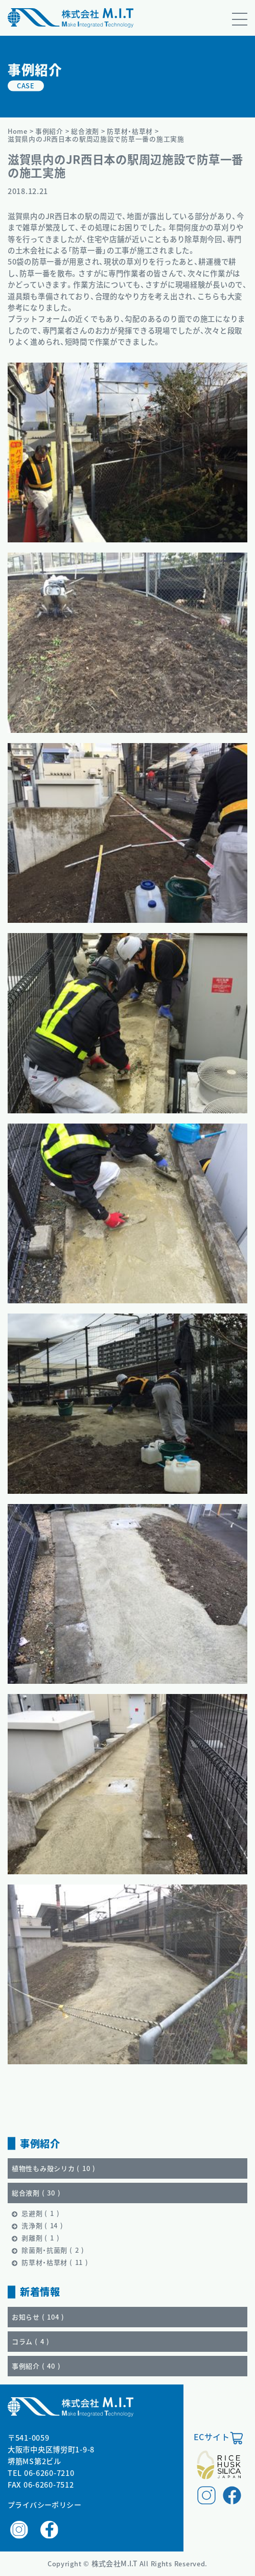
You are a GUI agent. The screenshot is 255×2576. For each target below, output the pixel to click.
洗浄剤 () (42, 2225)
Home (18, 131)
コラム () (31, 2341)
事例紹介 (49, 131)
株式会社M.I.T (115, 2563)
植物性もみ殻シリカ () (54, 2168)
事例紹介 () (36, 2366)
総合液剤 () (36, 2193)
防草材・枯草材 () (54, 2262)
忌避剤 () (40, 2213)
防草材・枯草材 (130, 131)
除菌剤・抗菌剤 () (52, 2250)
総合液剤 (85, 131)
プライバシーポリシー (44, 2504)
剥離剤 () (40, 2238)
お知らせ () (38, 2317)
